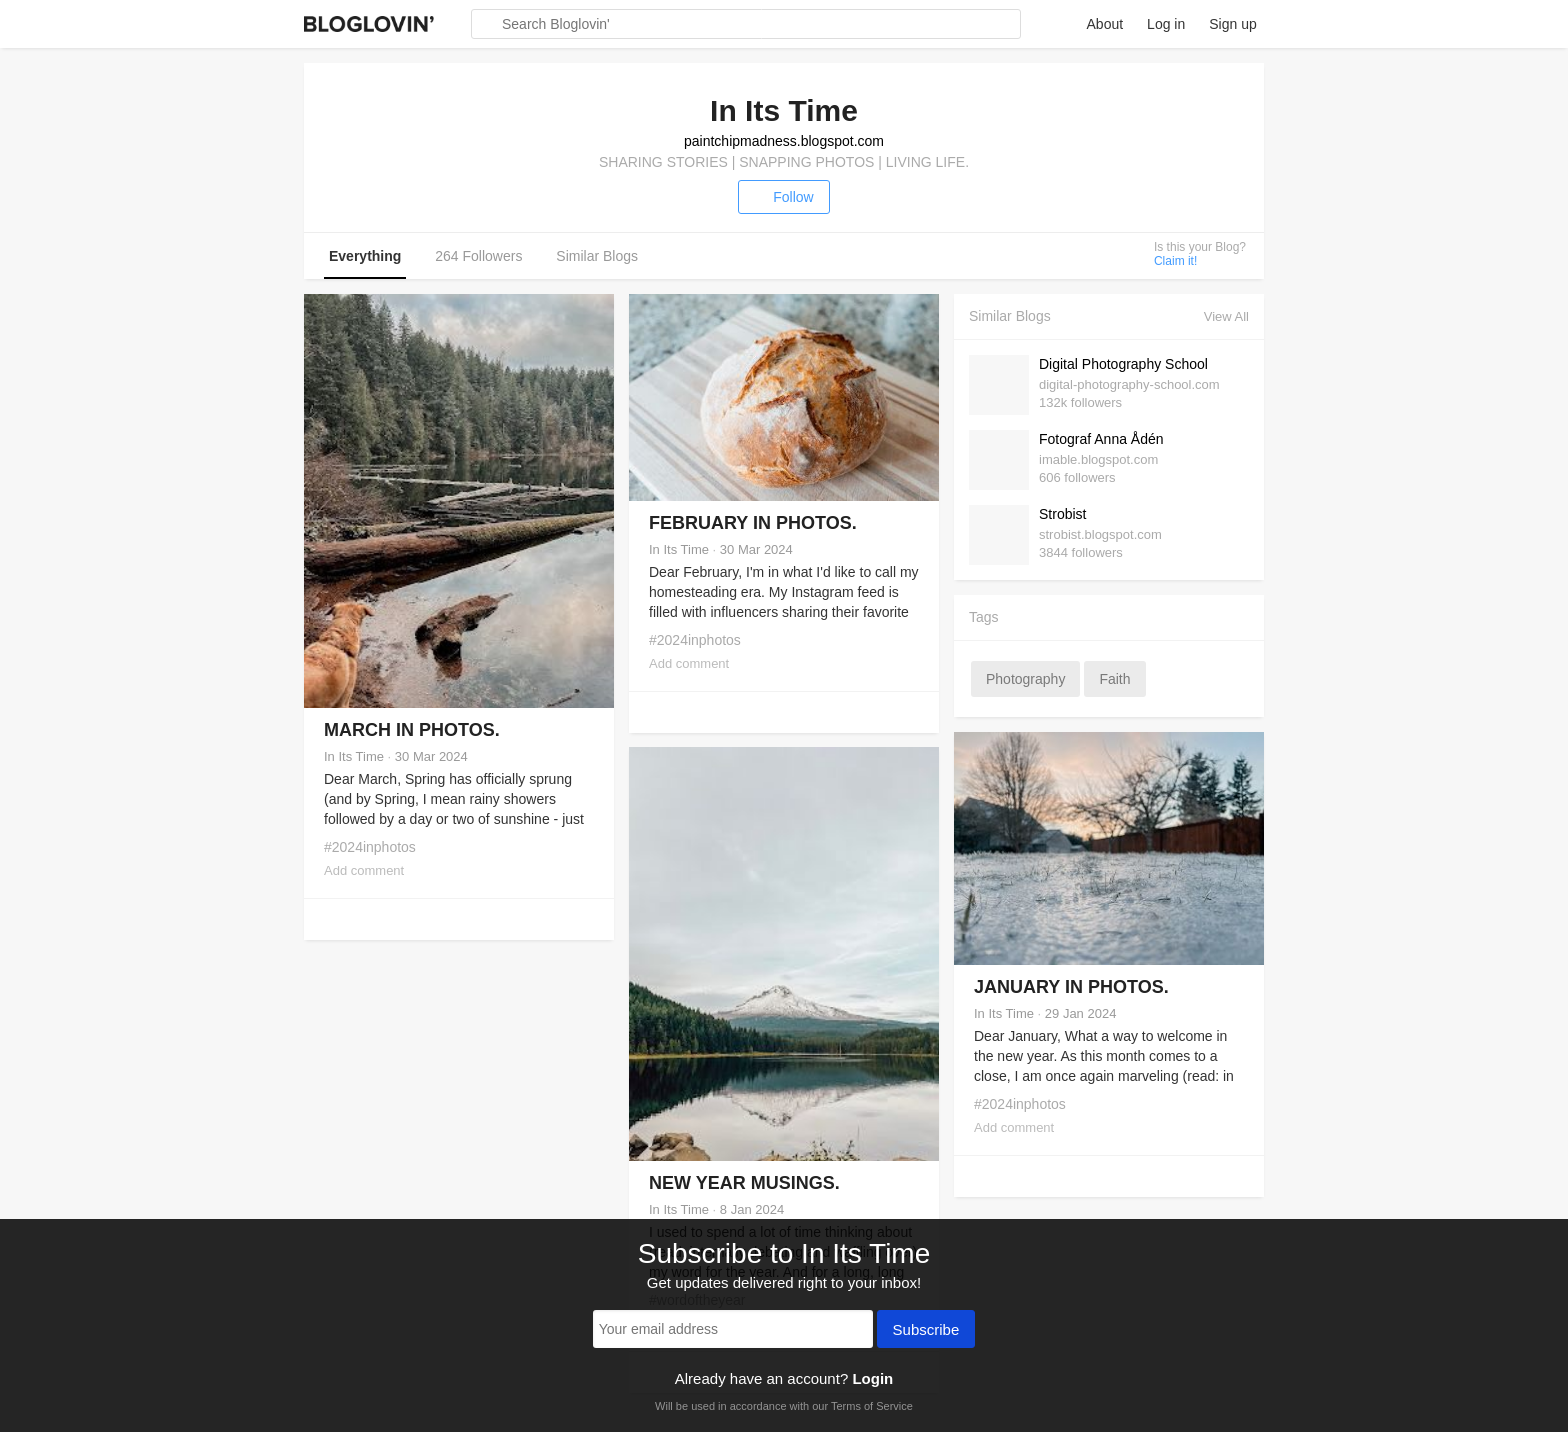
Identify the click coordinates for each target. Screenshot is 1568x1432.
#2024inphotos (370, 847)
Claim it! (1175, 261)
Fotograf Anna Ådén (1101, 439)
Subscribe (926, 1331)
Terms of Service (872, 1406)
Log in (1166, 24)
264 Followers (478, 256)
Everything (365, 256)
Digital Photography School (1123, 364)
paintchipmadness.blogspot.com (784, 141)
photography (1025, 679)
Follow (783, 197)
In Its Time (354, 756)
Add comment (364, 870)
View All (1226, 316)
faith (1114, 679)
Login (872, 1378)
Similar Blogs (597, 256)
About (1105, 24)
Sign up (1232, 24)
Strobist (1062, 514)
